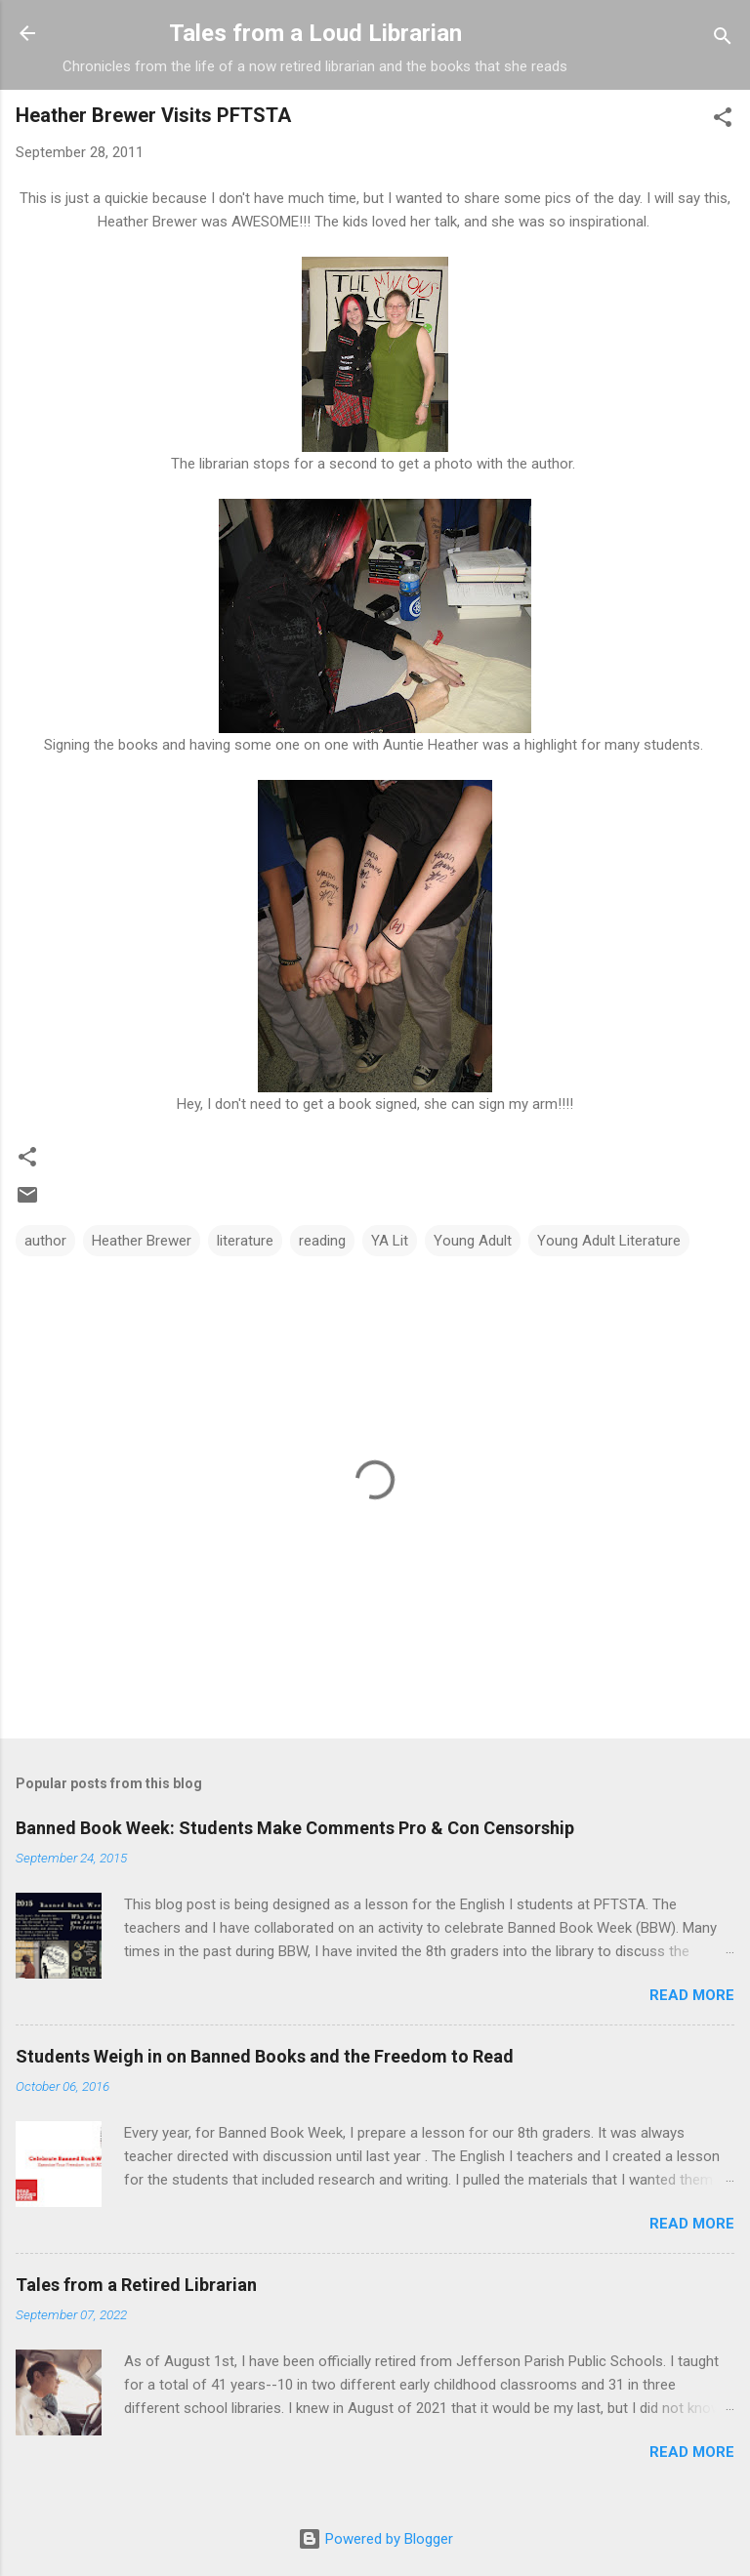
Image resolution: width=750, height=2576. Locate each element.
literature (245, 1240)
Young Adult (473, 1240)
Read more (691, 1995)
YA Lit (389, 1240)
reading (322, 1240)
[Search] (722, 39)
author (45, 1240)
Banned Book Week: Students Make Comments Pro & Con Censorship (295, 1828)
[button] (722, 120)
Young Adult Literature (609, 1240)
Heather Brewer (141, 1240)
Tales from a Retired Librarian (136, 2284)
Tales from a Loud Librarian (315, 33)
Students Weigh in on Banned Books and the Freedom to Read (265, 2056)
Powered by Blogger (375, 2539)
